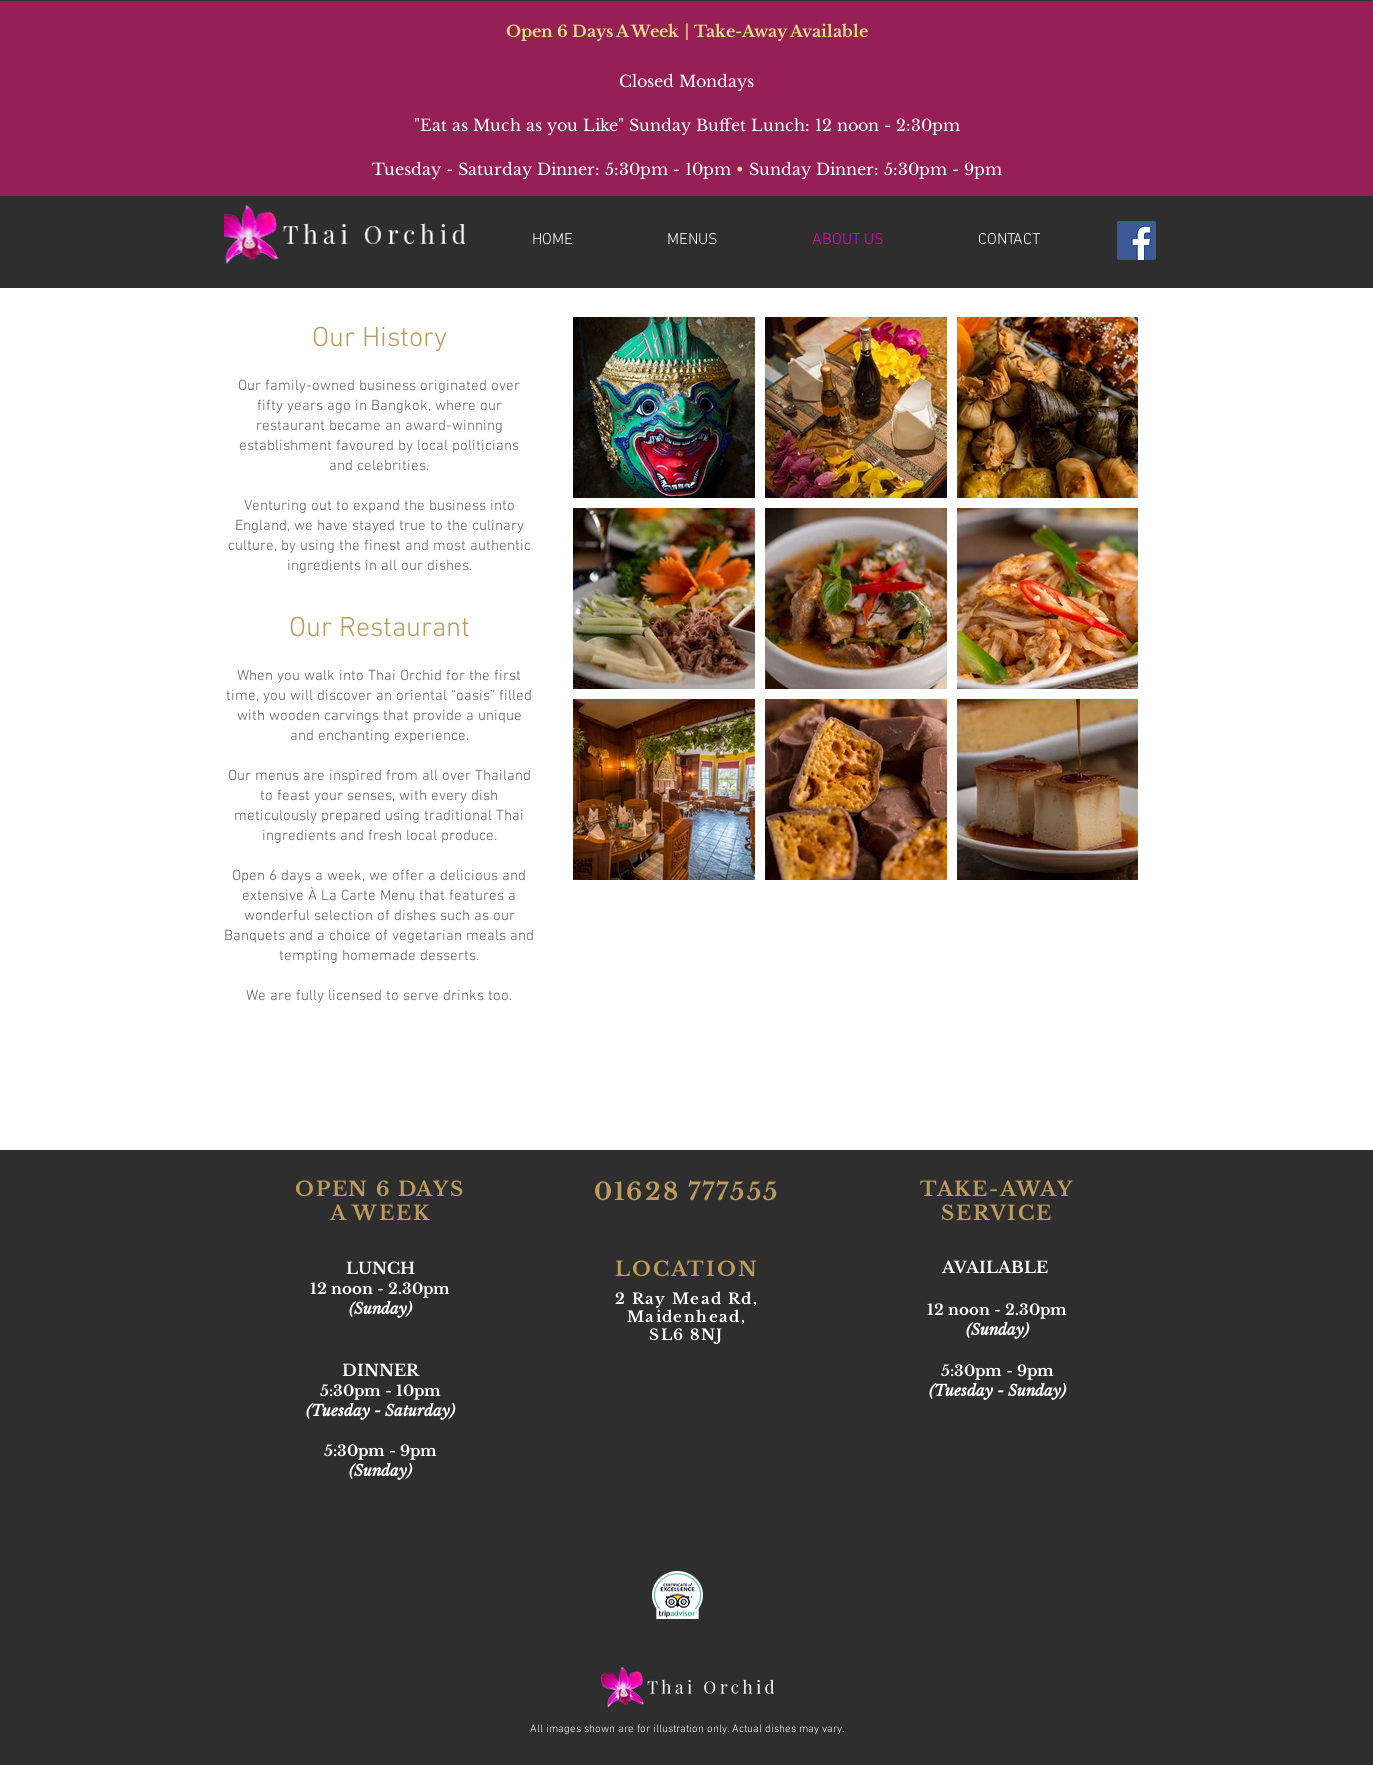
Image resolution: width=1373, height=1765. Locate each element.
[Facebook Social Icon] (1136, 240)
